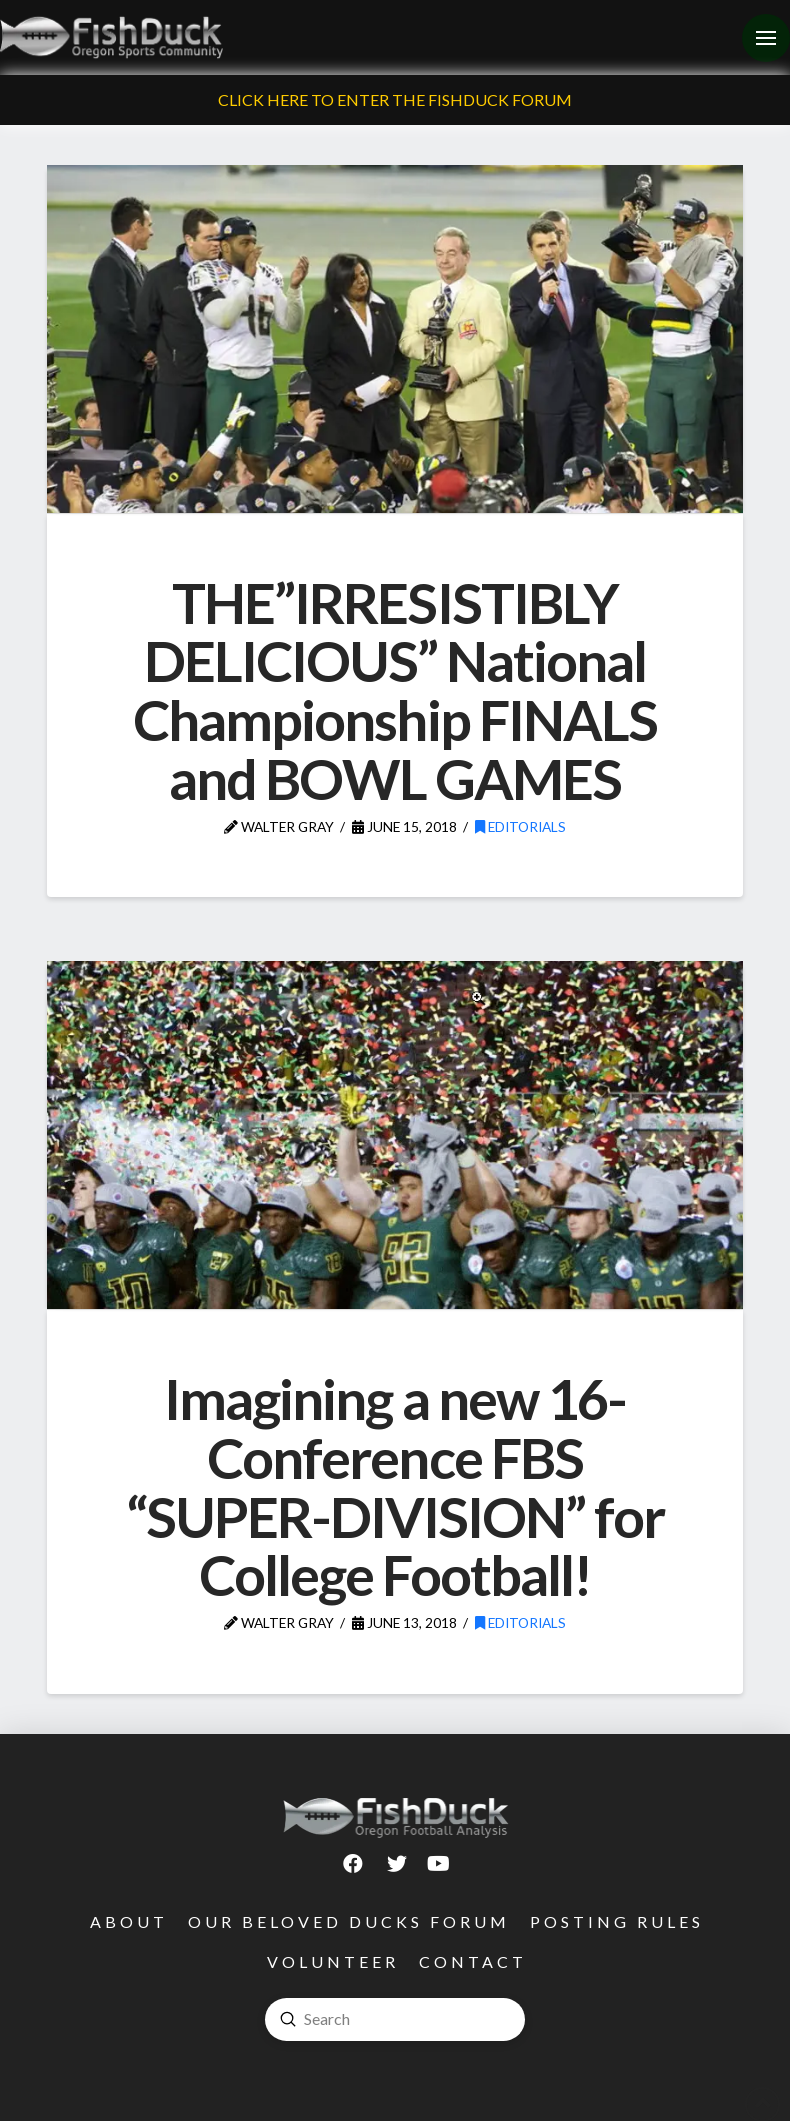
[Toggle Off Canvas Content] (766, 38)
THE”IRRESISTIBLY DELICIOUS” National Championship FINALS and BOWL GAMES (395, 690)
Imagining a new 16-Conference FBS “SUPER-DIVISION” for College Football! (395, 1486)
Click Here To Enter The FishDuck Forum (395, 99)
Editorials (520, 826)
